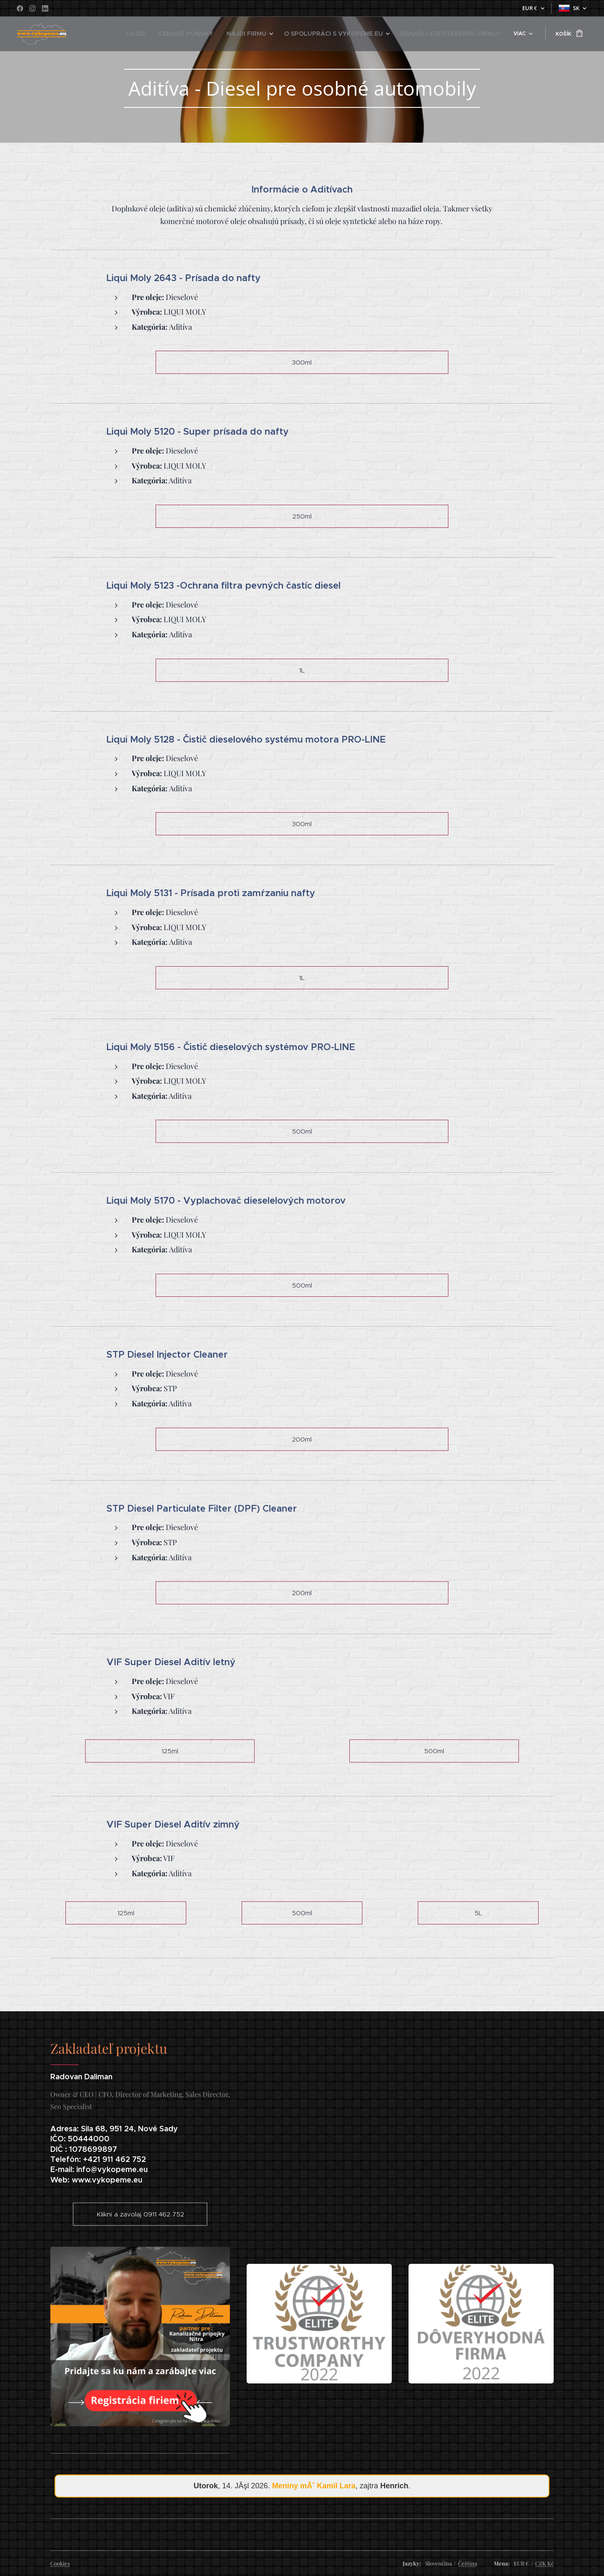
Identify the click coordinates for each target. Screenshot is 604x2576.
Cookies (60, 2563)
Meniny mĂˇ (313, 2486)
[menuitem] (139, 33)
